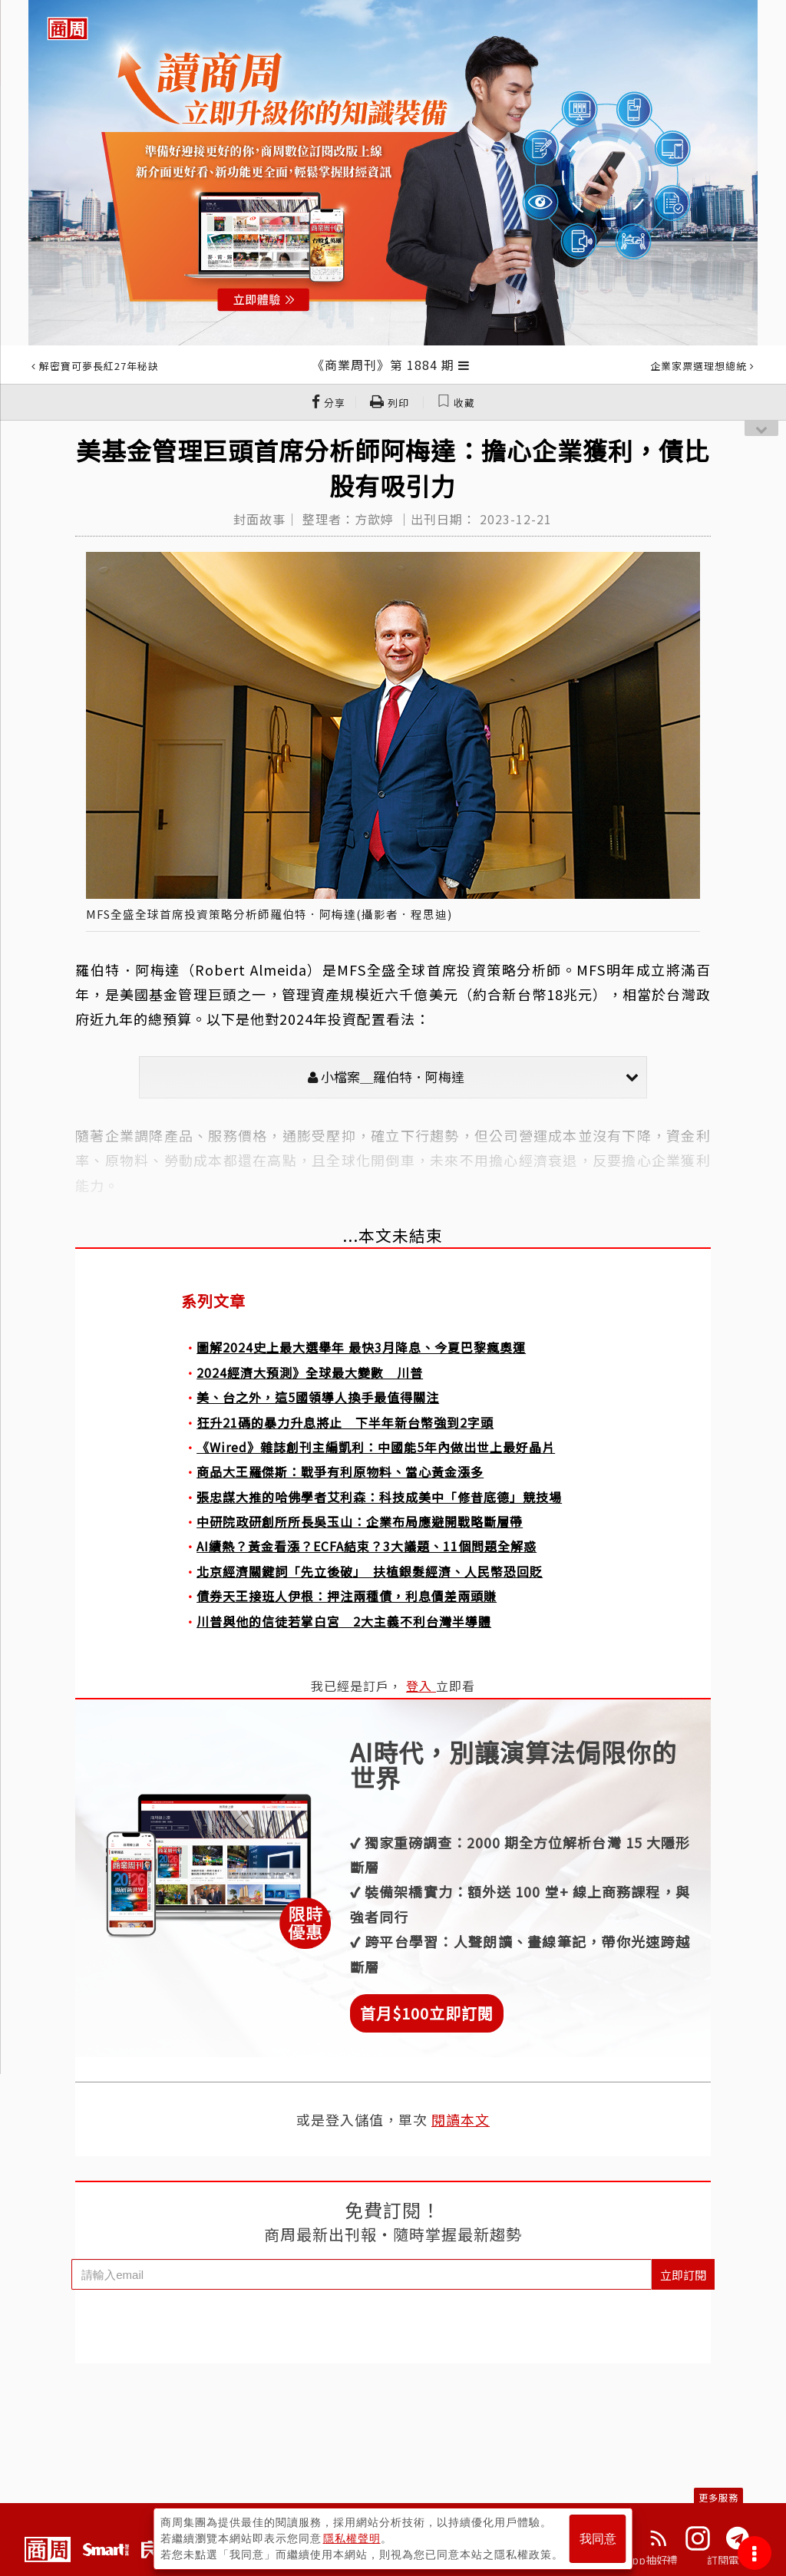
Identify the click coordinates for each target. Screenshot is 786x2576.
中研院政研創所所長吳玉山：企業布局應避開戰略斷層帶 (359, 1521)
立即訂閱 (683, 2275)
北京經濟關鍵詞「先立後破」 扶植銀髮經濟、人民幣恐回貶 (369, 1571)
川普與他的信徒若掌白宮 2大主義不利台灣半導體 (343, 1621)
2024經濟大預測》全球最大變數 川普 (309, 1372)
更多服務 (718, 2497)
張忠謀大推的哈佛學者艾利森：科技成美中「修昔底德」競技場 (379, 1497)
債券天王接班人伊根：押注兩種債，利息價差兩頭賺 (346, 1596)
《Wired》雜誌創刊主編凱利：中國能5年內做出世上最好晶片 (375, 1447)
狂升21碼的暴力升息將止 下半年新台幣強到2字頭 (345, 1422)
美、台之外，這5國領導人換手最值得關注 (317, 1397)
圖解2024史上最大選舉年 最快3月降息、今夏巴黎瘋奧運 (361, 1347)
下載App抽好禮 (641, 2560)
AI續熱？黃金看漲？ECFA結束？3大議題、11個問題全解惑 (366, 1546)
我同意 (598, 2538)
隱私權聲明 (352, 2538)
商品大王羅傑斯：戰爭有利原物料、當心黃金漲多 (340, 1471)
